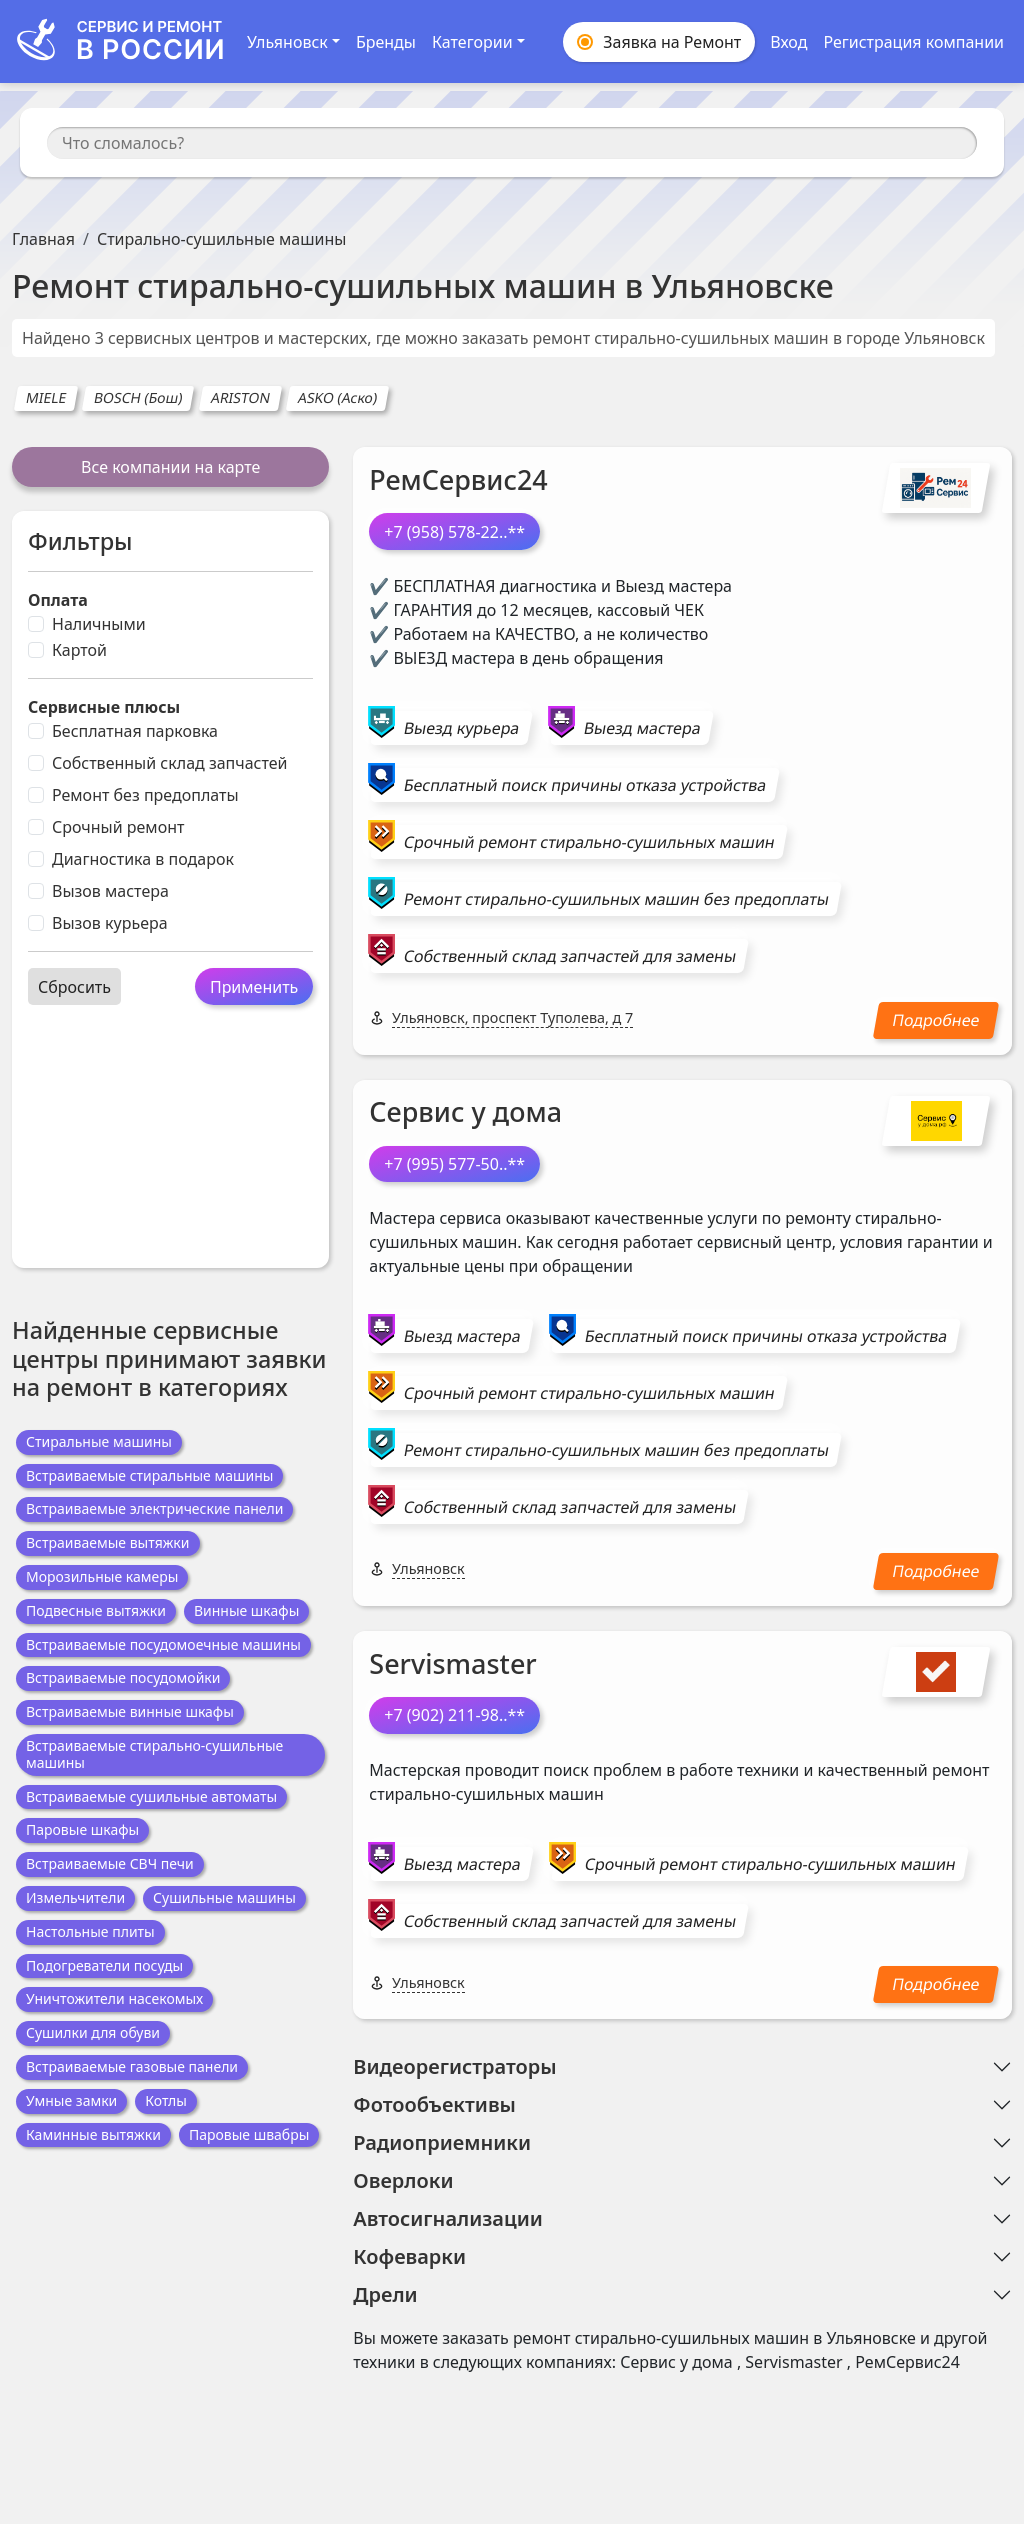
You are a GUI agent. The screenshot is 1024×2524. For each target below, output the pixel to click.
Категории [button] (472, 42)
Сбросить (74, 987)
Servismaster (452, 1663)
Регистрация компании (913, 42)
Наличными (99, 624)
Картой (79, 650)
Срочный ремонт (118, 827)
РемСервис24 (458, 479)
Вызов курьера (110, 923)
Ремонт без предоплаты (145, 795)
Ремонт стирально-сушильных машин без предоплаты (616, 899)
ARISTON (240, 397)
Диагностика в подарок (143, 859)
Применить (254, 987)
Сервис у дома (465, 1111)
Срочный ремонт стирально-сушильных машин (589, 842)
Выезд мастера (642, 728)
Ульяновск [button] (287, 42)
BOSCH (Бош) (139, 397)
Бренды (386, 42)
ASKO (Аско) (337, 397)
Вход (788, 42)
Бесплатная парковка (135, 731)
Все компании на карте (170, 467)
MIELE (46, 397)
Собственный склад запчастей (170, 763)
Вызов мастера (110, 891)
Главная (43, 239)
